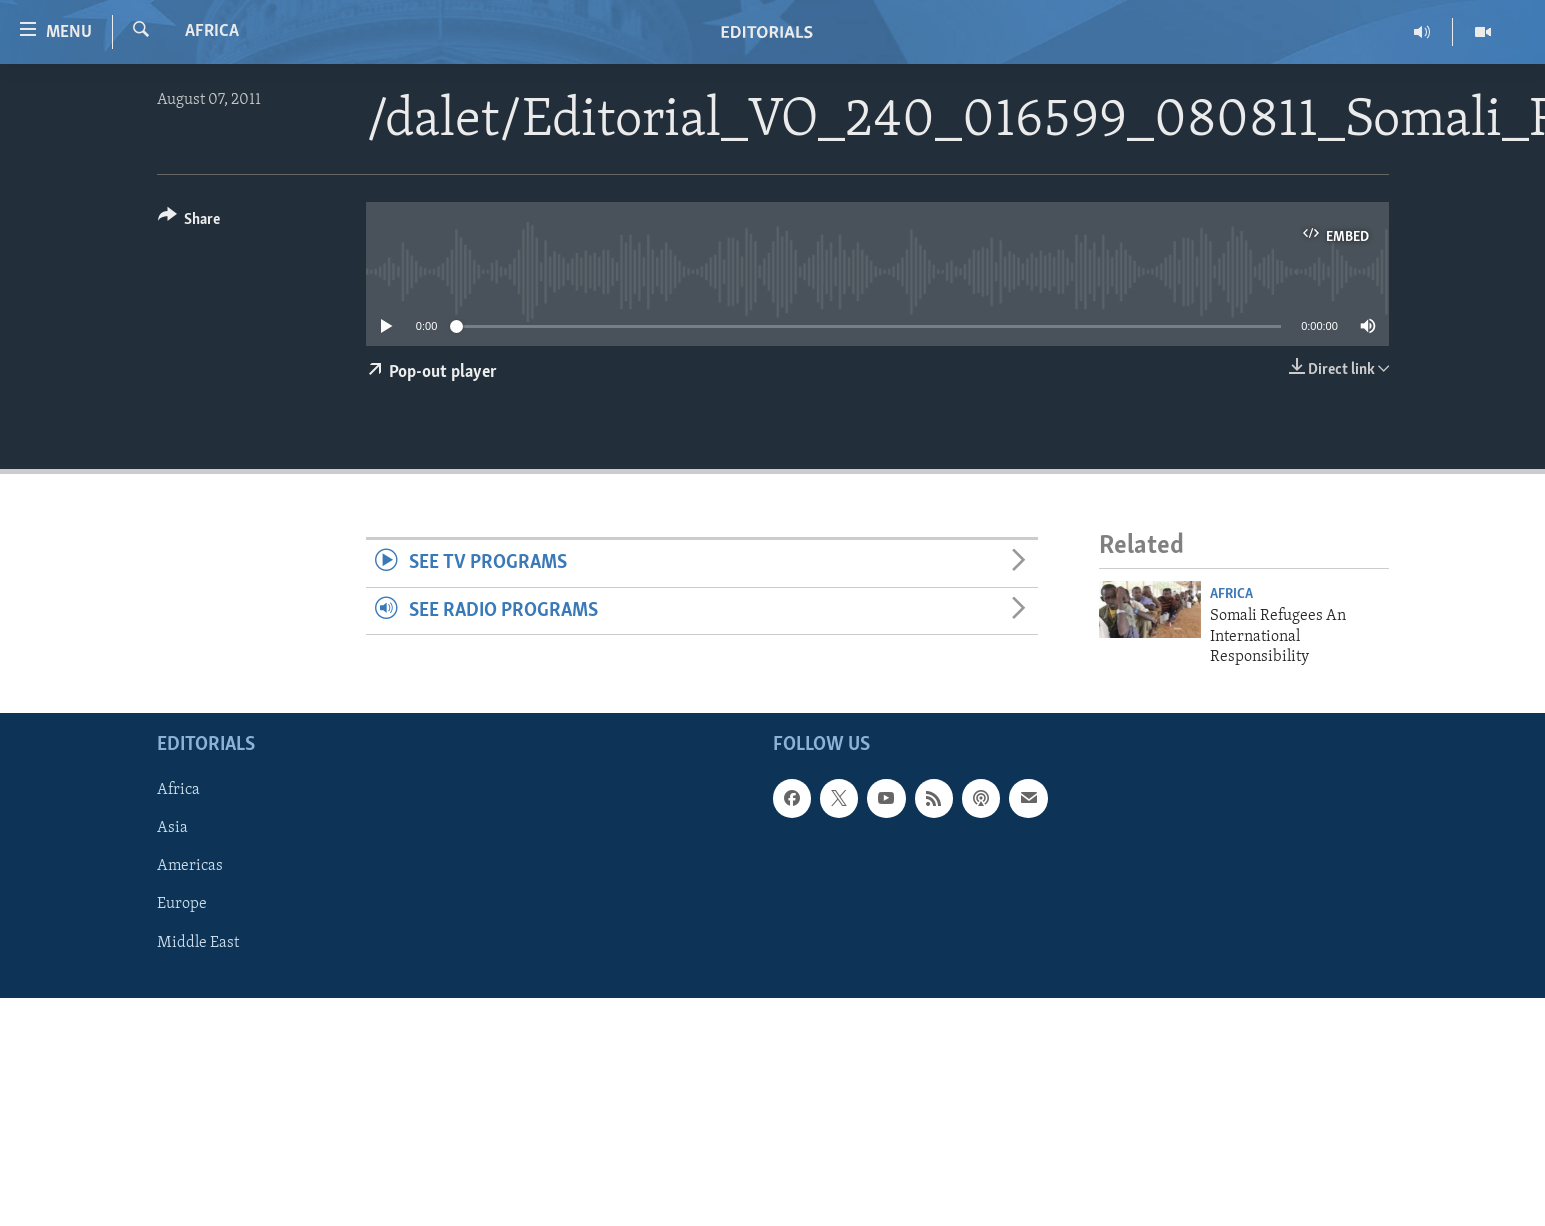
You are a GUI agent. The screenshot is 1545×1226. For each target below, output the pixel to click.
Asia (172, 829)
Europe (182, 905)
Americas (190, 867)
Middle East (198, 943)
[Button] (189, 222)
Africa (212, 31)
